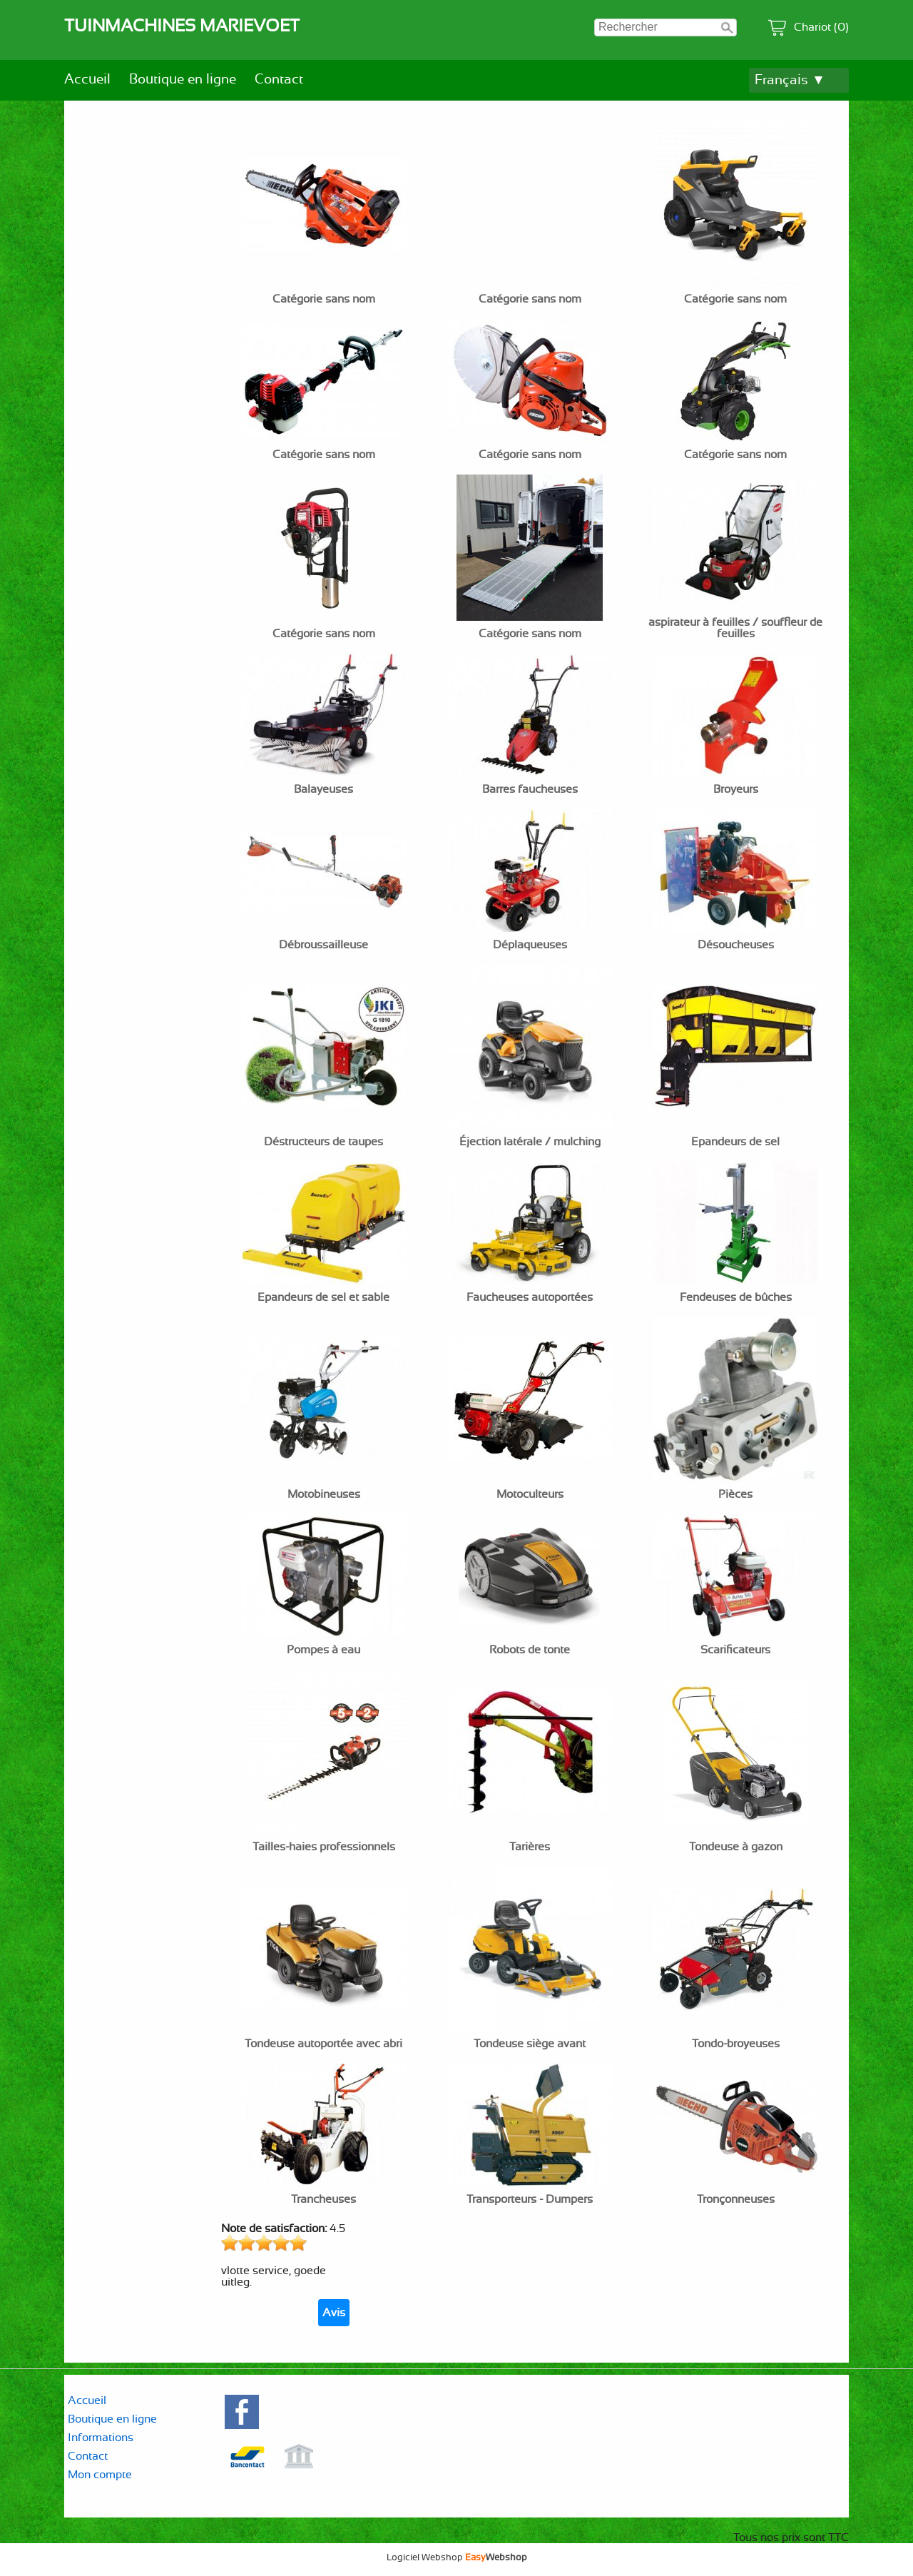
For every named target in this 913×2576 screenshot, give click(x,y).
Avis (333, 2312)
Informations (100, 2437)
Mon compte (100, 2474)
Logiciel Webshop (457, 2557)
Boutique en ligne (182, 79)
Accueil (87, 79)
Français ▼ (790, 80)
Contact (279, 79)
